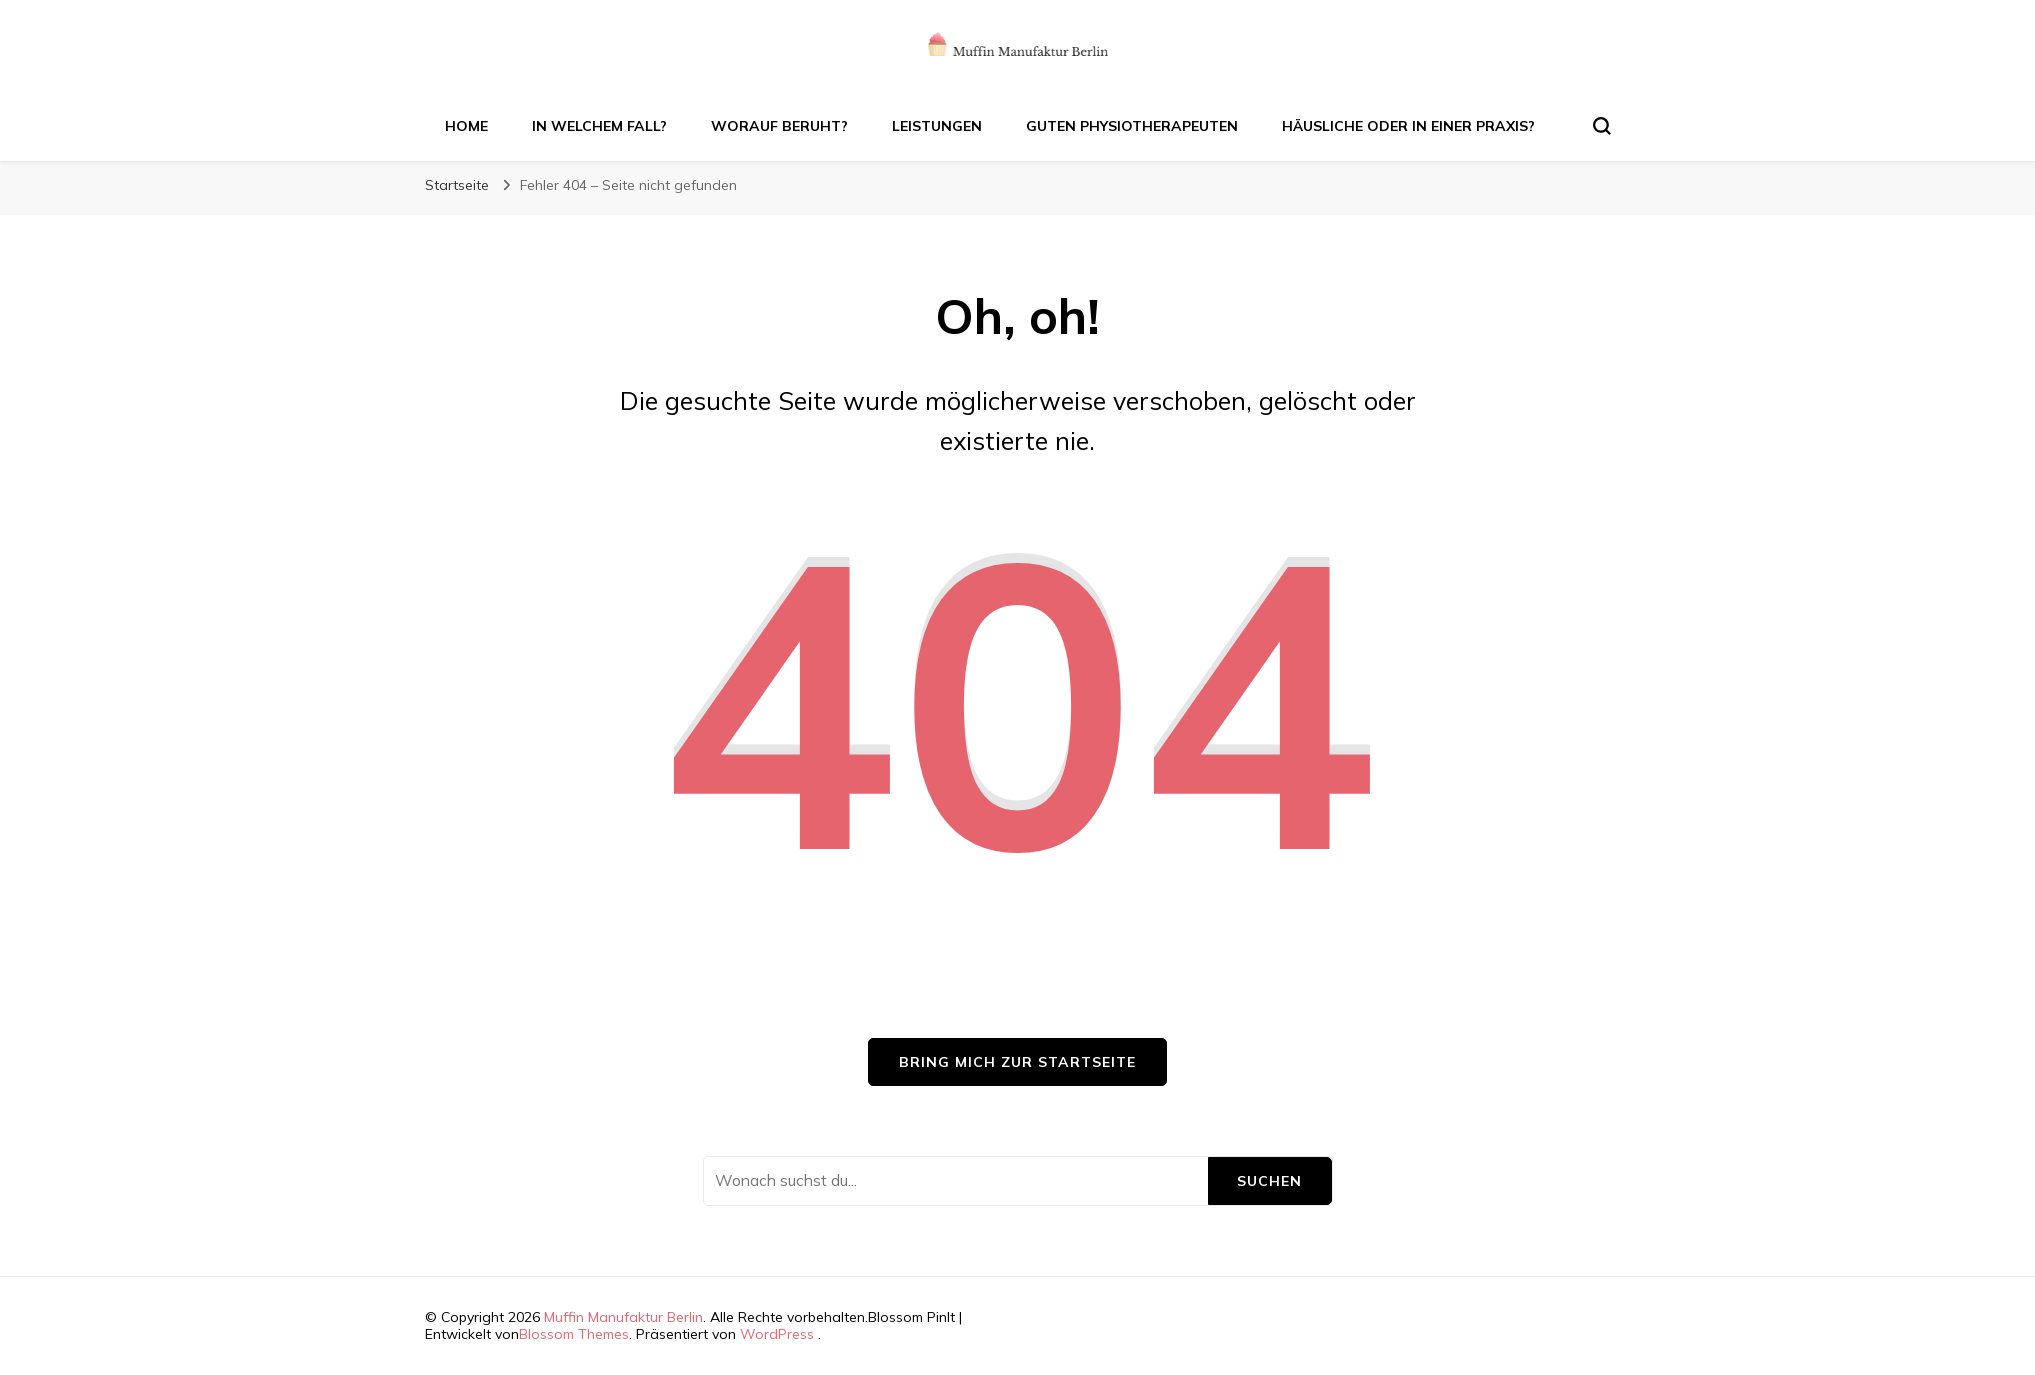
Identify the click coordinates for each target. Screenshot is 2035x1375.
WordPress (777, 1334)
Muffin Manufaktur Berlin (623, 1317)
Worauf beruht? (779, 126)
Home (466, 126)
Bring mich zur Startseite (1017, 1062)
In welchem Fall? (599, 126)
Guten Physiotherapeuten (1132, 126)
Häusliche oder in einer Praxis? (1408, 126)
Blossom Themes (574, 1334)
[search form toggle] (1602, 126)
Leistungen (937, 126)
